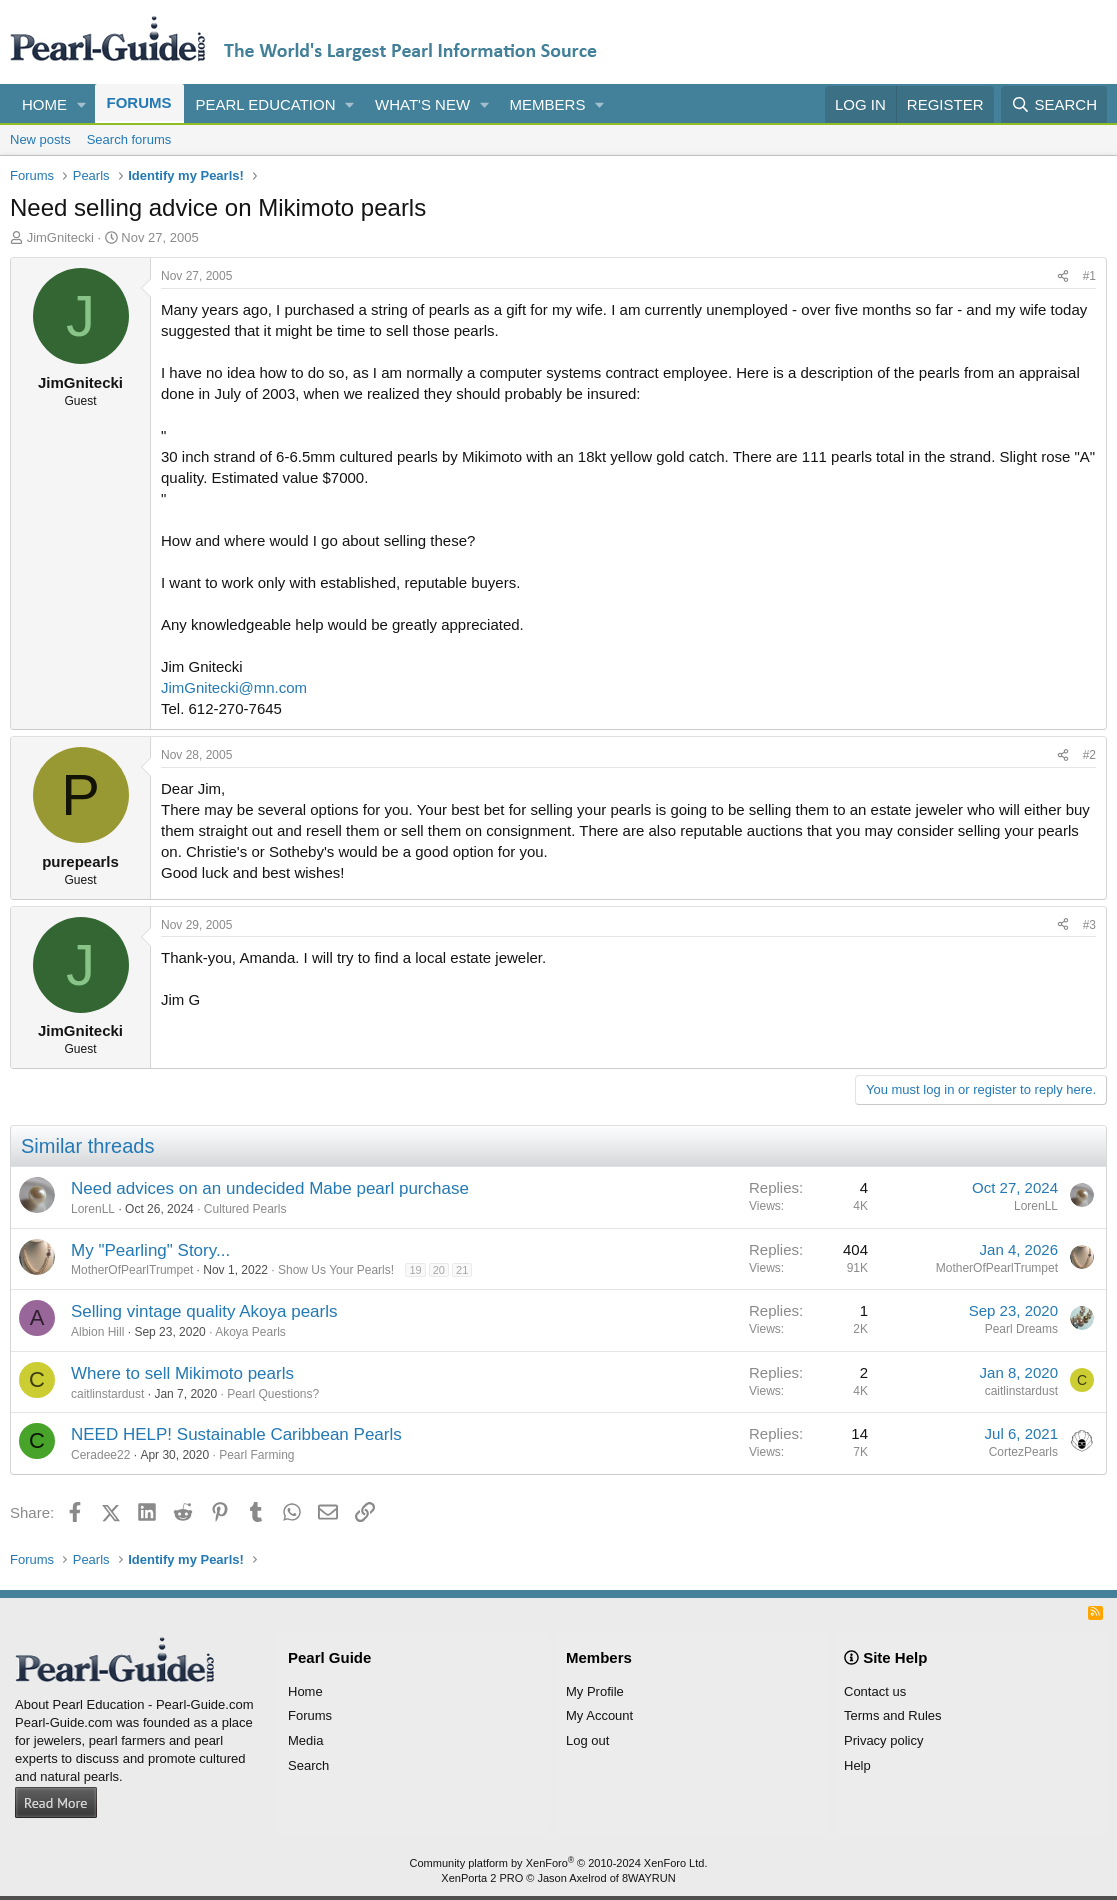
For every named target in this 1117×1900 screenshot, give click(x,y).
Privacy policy (883, 1740)
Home (44, 104)
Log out (587, 1740)
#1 (1089, 276)
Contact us (875, 1691)
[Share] (1063, 276)
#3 (1089, 925)
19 (415, 1270)
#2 (1089, 755)
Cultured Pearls (245, 1209)
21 (462, 1270)
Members (548, 104)
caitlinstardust (107, 1394)
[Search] (1054, 104)
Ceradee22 (100, 1455)
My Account (599, 1715)
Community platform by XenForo (559, 1863)
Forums (139, 102)
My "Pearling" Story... (150, 1250)
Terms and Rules (893, 1715)
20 (439, 1270)
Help (857, 1765)
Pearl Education (266, 104)
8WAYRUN (649, 1878)
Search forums (129, 139)
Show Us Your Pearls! (336, 1270)
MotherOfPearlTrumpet (132, 1270)
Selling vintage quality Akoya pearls (204, 1311)
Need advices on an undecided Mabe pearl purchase (270, 1188)
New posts (40, 139)
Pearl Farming (256, 1455)
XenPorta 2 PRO (482, 1878)
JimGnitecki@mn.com (234, 687)
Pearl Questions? (273, 1394)
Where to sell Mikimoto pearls (182, 1373)
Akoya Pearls (250, 1332)
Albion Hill (97, 1332)
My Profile (595, 1691)
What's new (422, 104)
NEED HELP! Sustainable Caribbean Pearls (236, 1434)
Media (305, 1740)
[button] (82, 104)
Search (308, 1765)
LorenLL (93, 1209)
